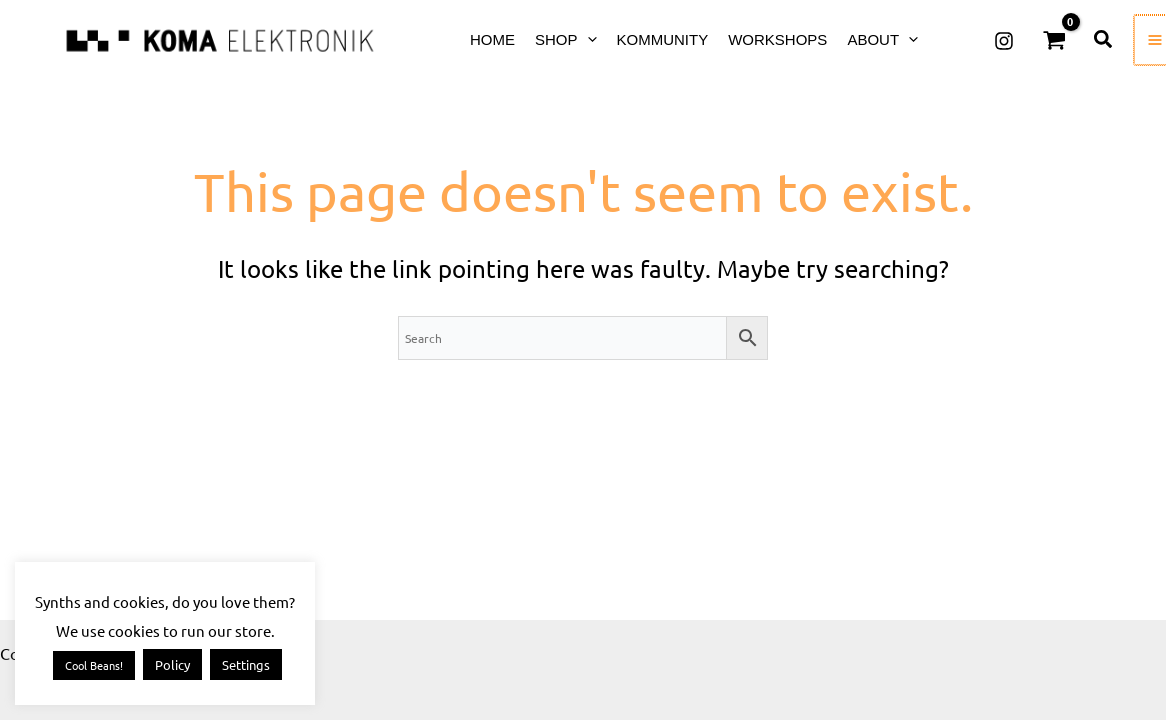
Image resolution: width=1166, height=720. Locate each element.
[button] (1104, 40)
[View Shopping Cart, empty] (1054, 40)
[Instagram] (1004, 41)
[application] (587, 39)
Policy (172, 664)
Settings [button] (246, 664)
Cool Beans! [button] (94, 665)
